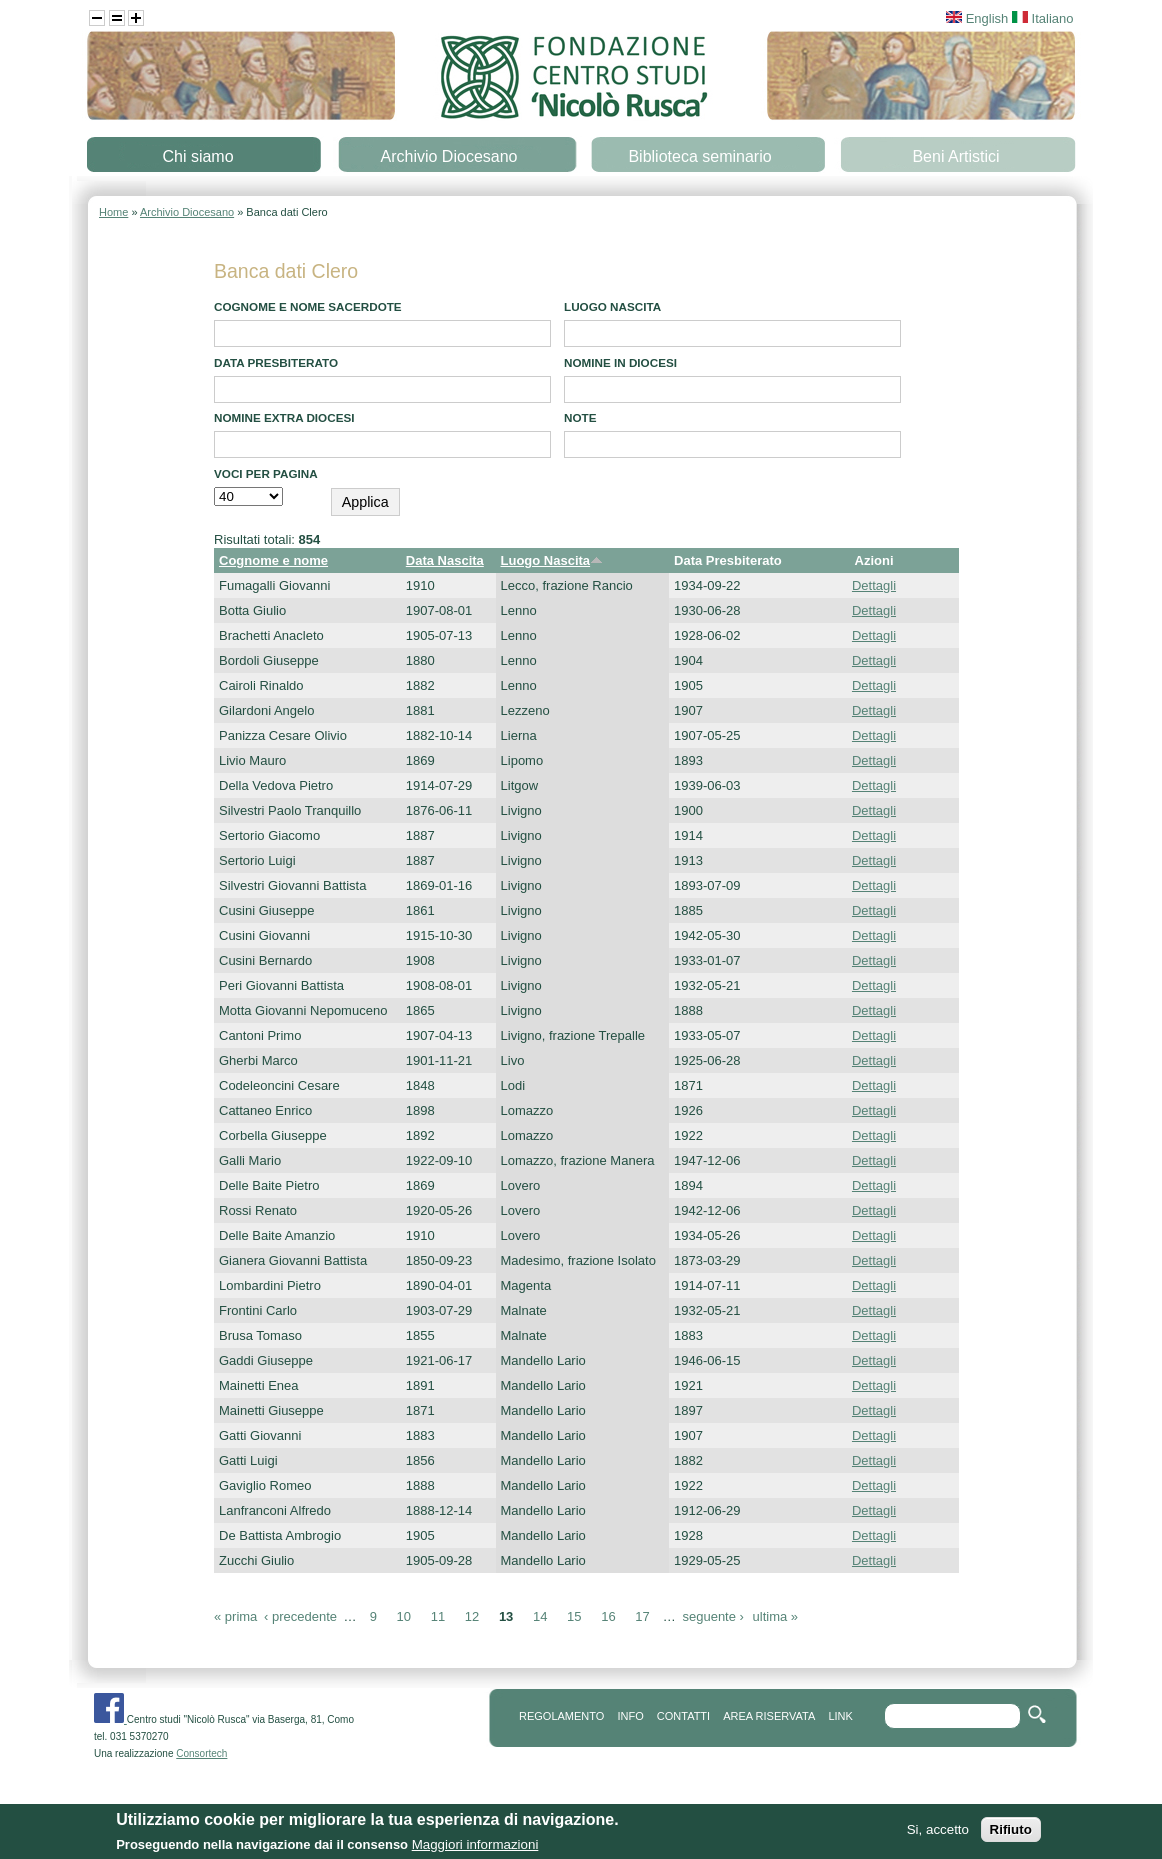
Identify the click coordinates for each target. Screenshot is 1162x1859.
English (977, 18)
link (840, 1716)
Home (113, 212)
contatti (683, 1716)
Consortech (201, 1753)
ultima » (776, 1616)
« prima (235, 1616)
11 (438, 1616)
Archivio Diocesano (449, 156)
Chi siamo (197, 156)
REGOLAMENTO (561, 1716)
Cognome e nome (273, 560)
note (580, 417)
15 (574, 1616)
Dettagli (874, 585)
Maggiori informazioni (475, 1848)
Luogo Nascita (612, 306)
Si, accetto (938, 1833)
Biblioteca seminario (699, 156)
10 (404, 1616)
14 (540, 1616)
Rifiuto (1011, 1833)
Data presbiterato (276, 362)
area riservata (769, 1716)
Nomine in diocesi (620, 362)
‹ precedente (300, 1616)
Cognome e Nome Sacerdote (308, 306)
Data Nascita (445, 560)
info (630, 1716)
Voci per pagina (266, 473)
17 (642, 1616)
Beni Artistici (955, 156)
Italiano (1043, 18)
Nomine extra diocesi (284, 417)
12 (472, 1616)
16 (608, 1616)
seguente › (712, 1616)
